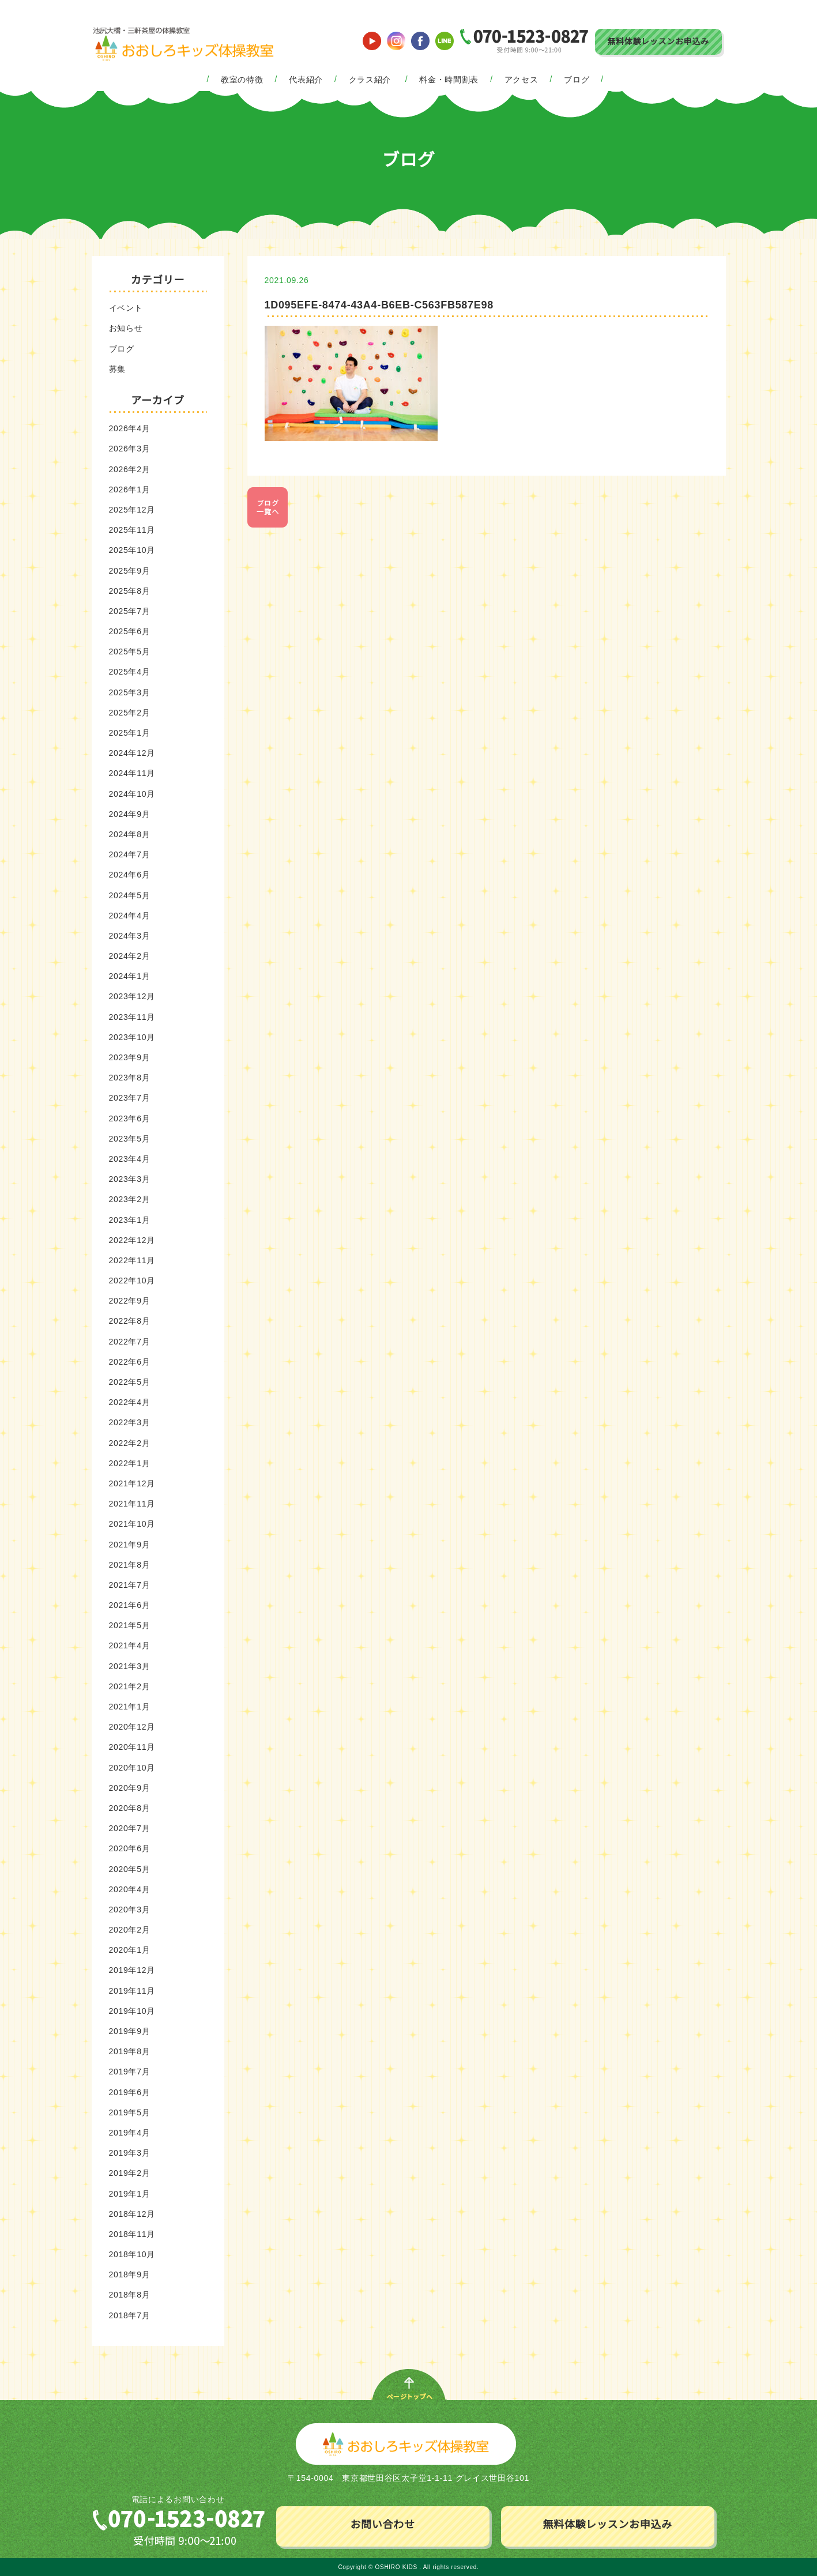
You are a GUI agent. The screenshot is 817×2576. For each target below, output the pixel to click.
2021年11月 (132, 1503)
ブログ (576, 79)
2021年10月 (132, 1523)
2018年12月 (132, 2214)
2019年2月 (129, 2173)
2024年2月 (129, 956)
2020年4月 (129, 1889)
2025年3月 (129, 692)
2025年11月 (132, 529)
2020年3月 (129, 1909)
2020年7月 (129, 1828)
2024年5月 (129, 895)
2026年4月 (129, 428)
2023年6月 (129, 1118)
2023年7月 (129, 1097)
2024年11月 (132, 773)
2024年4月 (129, 915)
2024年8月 (129, 834)
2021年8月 (129, 1564)
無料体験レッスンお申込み (658, 41)
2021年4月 (129, 1645)
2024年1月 (129, 976)
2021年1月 (129, 1706)
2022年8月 (129, 1320)
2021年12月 (132, 1483)
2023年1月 (129, 1220)
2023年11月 (132, 1017)
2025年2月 (129, 712)
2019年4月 (129, 2132)
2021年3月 (129, 1666)
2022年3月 (129, 1422)
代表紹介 (306, 79)
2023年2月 (129, 1199)
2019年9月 (129, 2031)
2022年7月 (129, 1341)
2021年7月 (129, 1585)
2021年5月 (129, 1625)
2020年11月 (132, 1747)
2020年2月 (129, 1929)
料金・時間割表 (449, 79)
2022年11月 (132, 1260)
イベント (126, 307)
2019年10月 (132, 2011)
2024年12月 (132, 753)
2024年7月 (129, 854)
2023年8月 (129, 1077)
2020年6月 (129, 1848)
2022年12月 (132, 1240)
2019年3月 (129, 2152)
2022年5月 (129, 1382)
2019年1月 (129, 2193)
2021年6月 (129, 1605)
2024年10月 (132, 794)
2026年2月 (129, 469)
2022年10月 (132, 1280)
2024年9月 (129, 814)
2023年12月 (132, 996)
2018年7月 (129, 2315)
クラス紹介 (370, 79)
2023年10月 (132, 1037)
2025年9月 (129, 570)
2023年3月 (129, 1179)
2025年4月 (129, 671)
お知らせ (126, 328)
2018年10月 (132, 2254)
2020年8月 (129, 1808)
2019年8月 (129, 2051)
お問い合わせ (382, 2524)
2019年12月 (132, 1970)
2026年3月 (129, 448)
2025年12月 (132, 509)
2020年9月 (129, 1787)
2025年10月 (132, 550)
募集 (117, 369)
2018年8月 (129, 2294)
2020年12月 (132, 1726)
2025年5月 (129, 651)
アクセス (521, 79)
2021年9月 (129, 1544)
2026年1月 (129, 489)
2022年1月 (129, 1463)
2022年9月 (129, 1300)
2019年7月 (129, 2071)
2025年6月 (129, 631)
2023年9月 (129, 1057)
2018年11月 (132, 2234)
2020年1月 (129, 1949)
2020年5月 (129, 1869)
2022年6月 (129, 1361)
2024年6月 (129, 874)
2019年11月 (132, 1990)
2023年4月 (129, 1158)
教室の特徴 (242, 79)
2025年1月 (129, 732)
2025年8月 (129, 591)
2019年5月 (129, 2112)
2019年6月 (129, 2092)
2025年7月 (129, 611)
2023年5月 (129, 1138)
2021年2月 (129, 1686)
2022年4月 (129, 1402)
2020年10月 (132, 1767)
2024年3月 (129, 935)
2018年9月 (129, 2274)
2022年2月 (129, 1443)
